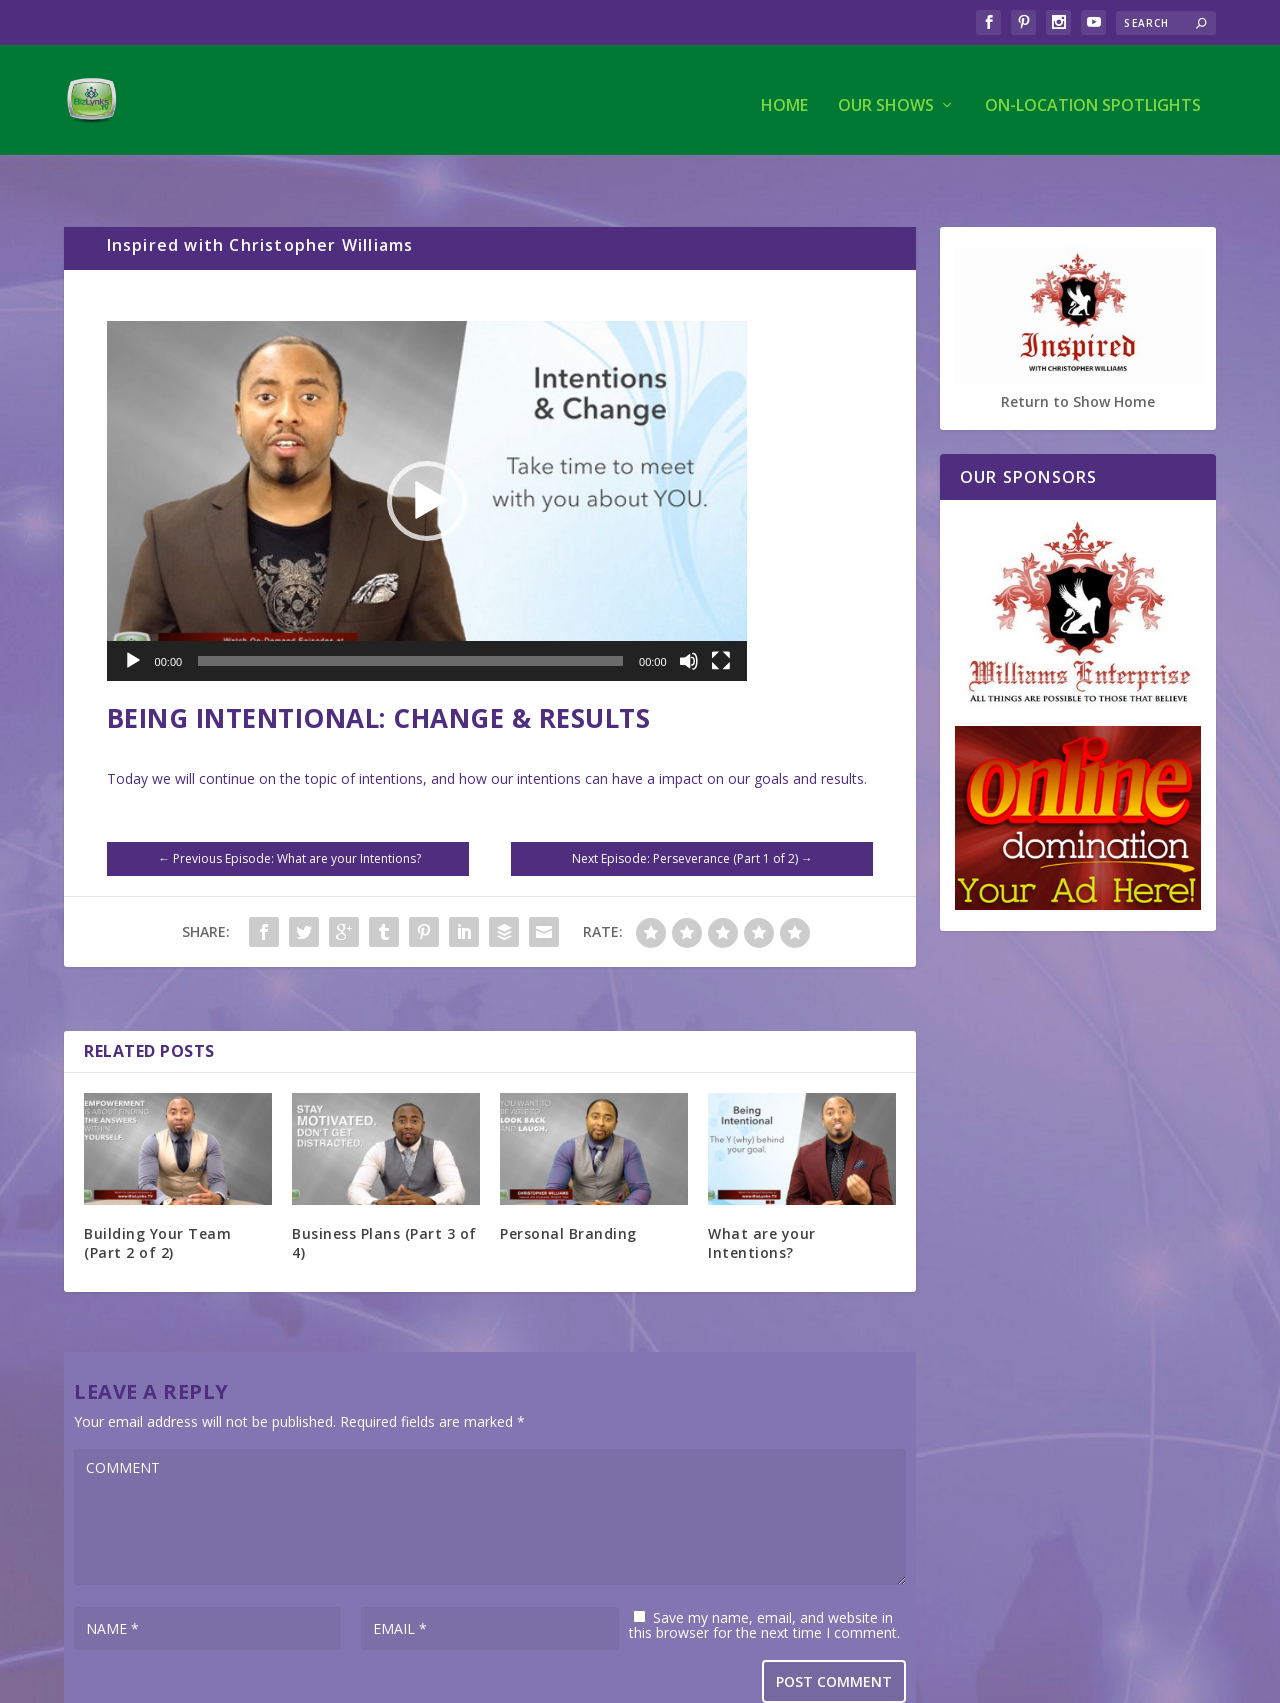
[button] (427, 460)
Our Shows (886, 96)
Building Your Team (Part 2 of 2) (157, 1201)
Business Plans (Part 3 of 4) (384, 1201)
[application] (427, 460)
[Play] (133, 620)
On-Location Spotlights (1093, 96)
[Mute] (689, 620)
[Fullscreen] (721, 620)
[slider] (410, 620)
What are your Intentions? (762, 1201)
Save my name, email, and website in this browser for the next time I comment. (764, 1584)
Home (784, 96)
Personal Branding (568, 1192)
